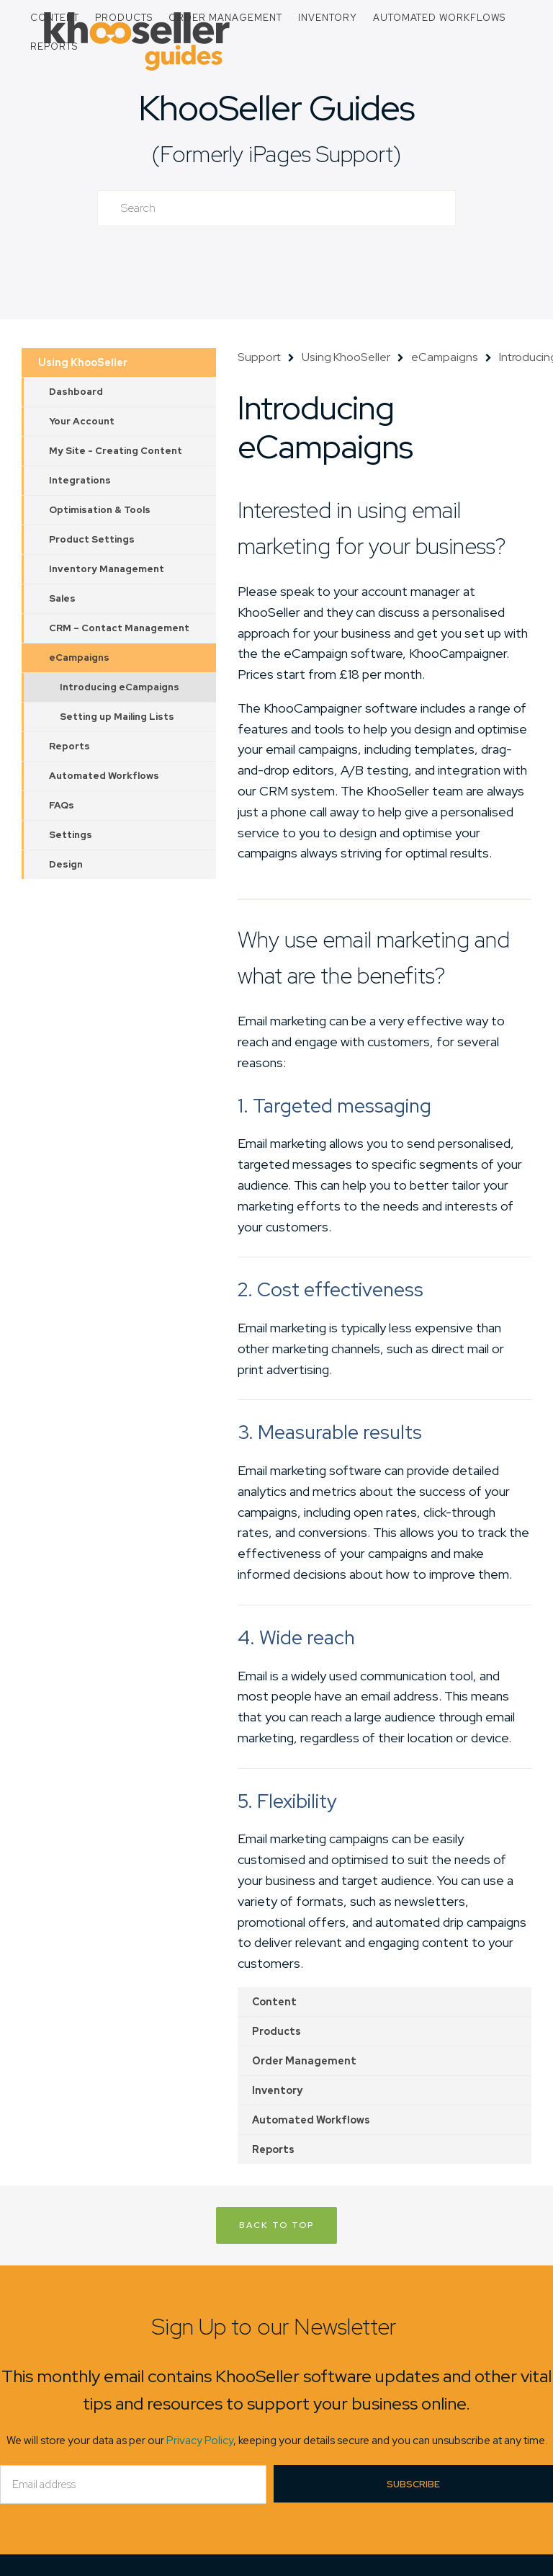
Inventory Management (106, 569)
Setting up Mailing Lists (117, 716)
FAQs (61, 805)
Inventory (327, 18)
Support (259, 357)
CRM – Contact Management (119, 628)
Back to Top (276, 2225)
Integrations (80, 480)
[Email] (133, 2484)
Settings (70, 835)
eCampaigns (79, 657)
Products (124, 18)
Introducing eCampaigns (119, 687)
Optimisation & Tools (99, 510)
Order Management (225, 18)
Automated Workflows (439, 18)
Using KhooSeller (82, 362)
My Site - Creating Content (115, 451)
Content (54, 18)
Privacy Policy (199, 2440)
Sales (62, 598)
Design (66, 864)
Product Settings (92, 539)
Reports (54, 46)
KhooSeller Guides (276, 107)
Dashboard (76, 391)
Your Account (81, 421)
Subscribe (413, 2484)
